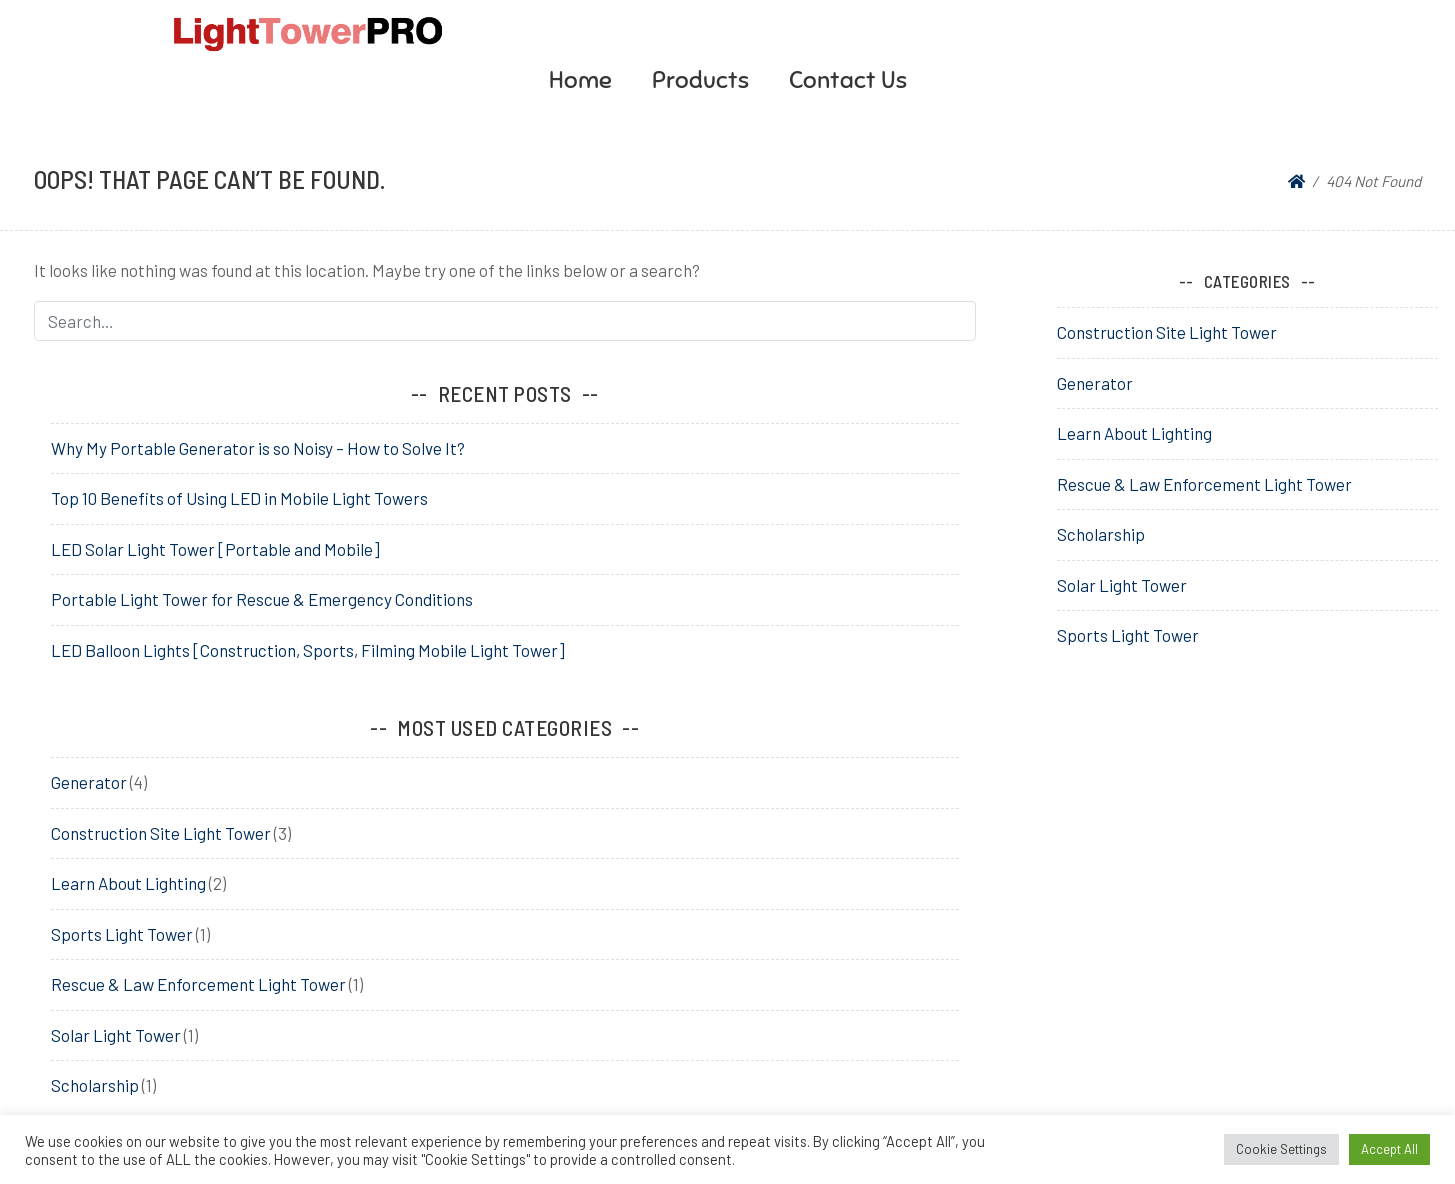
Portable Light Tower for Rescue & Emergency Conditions (262, 599)
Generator (89, 782)
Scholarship (95, 1085)
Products (700, 80)
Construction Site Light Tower (161, 833)
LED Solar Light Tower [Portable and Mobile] (215, 549)
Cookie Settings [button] (1281, 1149)
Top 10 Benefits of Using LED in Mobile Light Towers (239, 498)
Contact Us (848, 80)
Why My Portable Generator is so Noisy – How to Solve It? (258, 448)
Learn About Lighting (128, 883)
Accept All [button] (1389, 1149)
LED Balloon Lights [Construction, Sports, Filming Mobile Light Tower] (308, 650)
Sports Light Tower (122, 934)
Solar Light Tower (116, 1035)
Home (580, 80)
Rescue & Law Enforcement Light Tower (198, 984)
